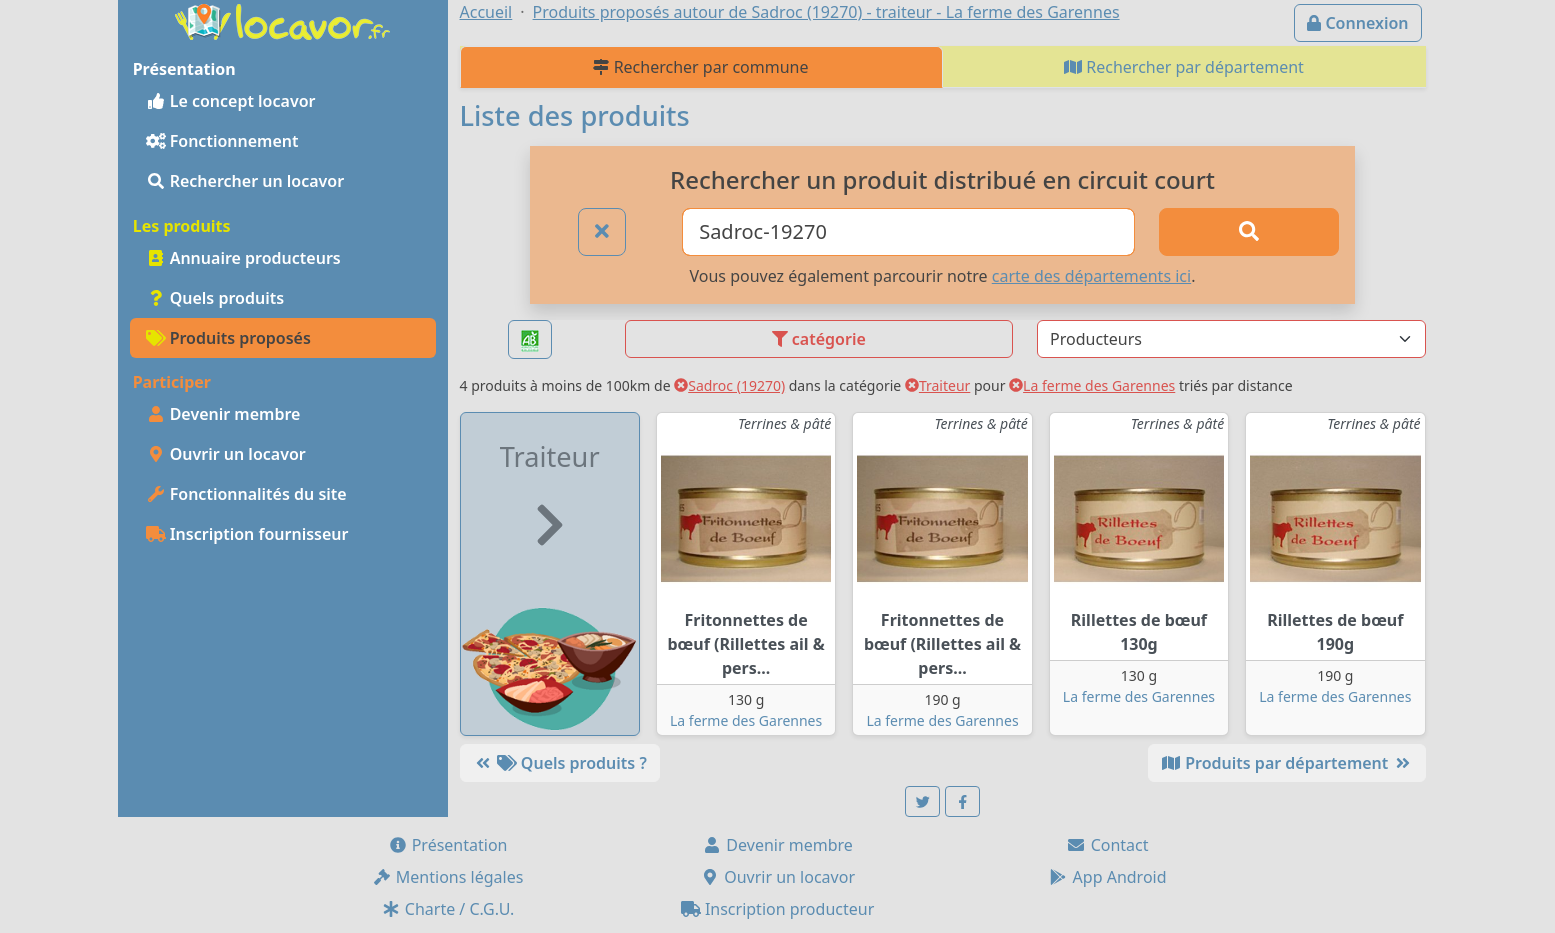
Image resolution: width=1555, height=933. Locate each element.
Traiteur (937, 385)
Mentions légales (448, 877)
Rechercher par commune (700, 67)
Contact (1107, 845)
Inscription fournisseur (247, 534)
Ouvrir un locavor (226, 454)
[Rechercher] (1249, 232)
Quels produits (215, 298)
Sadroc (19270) (729, 385)
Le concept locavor (231, 101)
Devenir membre (223, 414)
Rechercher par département (1184, 67)
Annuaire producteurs (243, 258)
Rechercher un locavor (245, 181)
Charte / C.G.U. (448, 909)
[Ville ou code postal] (908, 232)
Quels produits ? (560, 763)
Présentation (448, 845)
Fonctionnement (222, 141)
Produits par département (1286, 763)
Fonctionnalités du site (246, 494)
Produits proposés (228, 338)
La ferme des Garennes (1092, 385)
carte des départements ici (1091, 276)
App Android (1107, 877)
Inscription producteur (778, 909)
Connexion (1357, 23)
